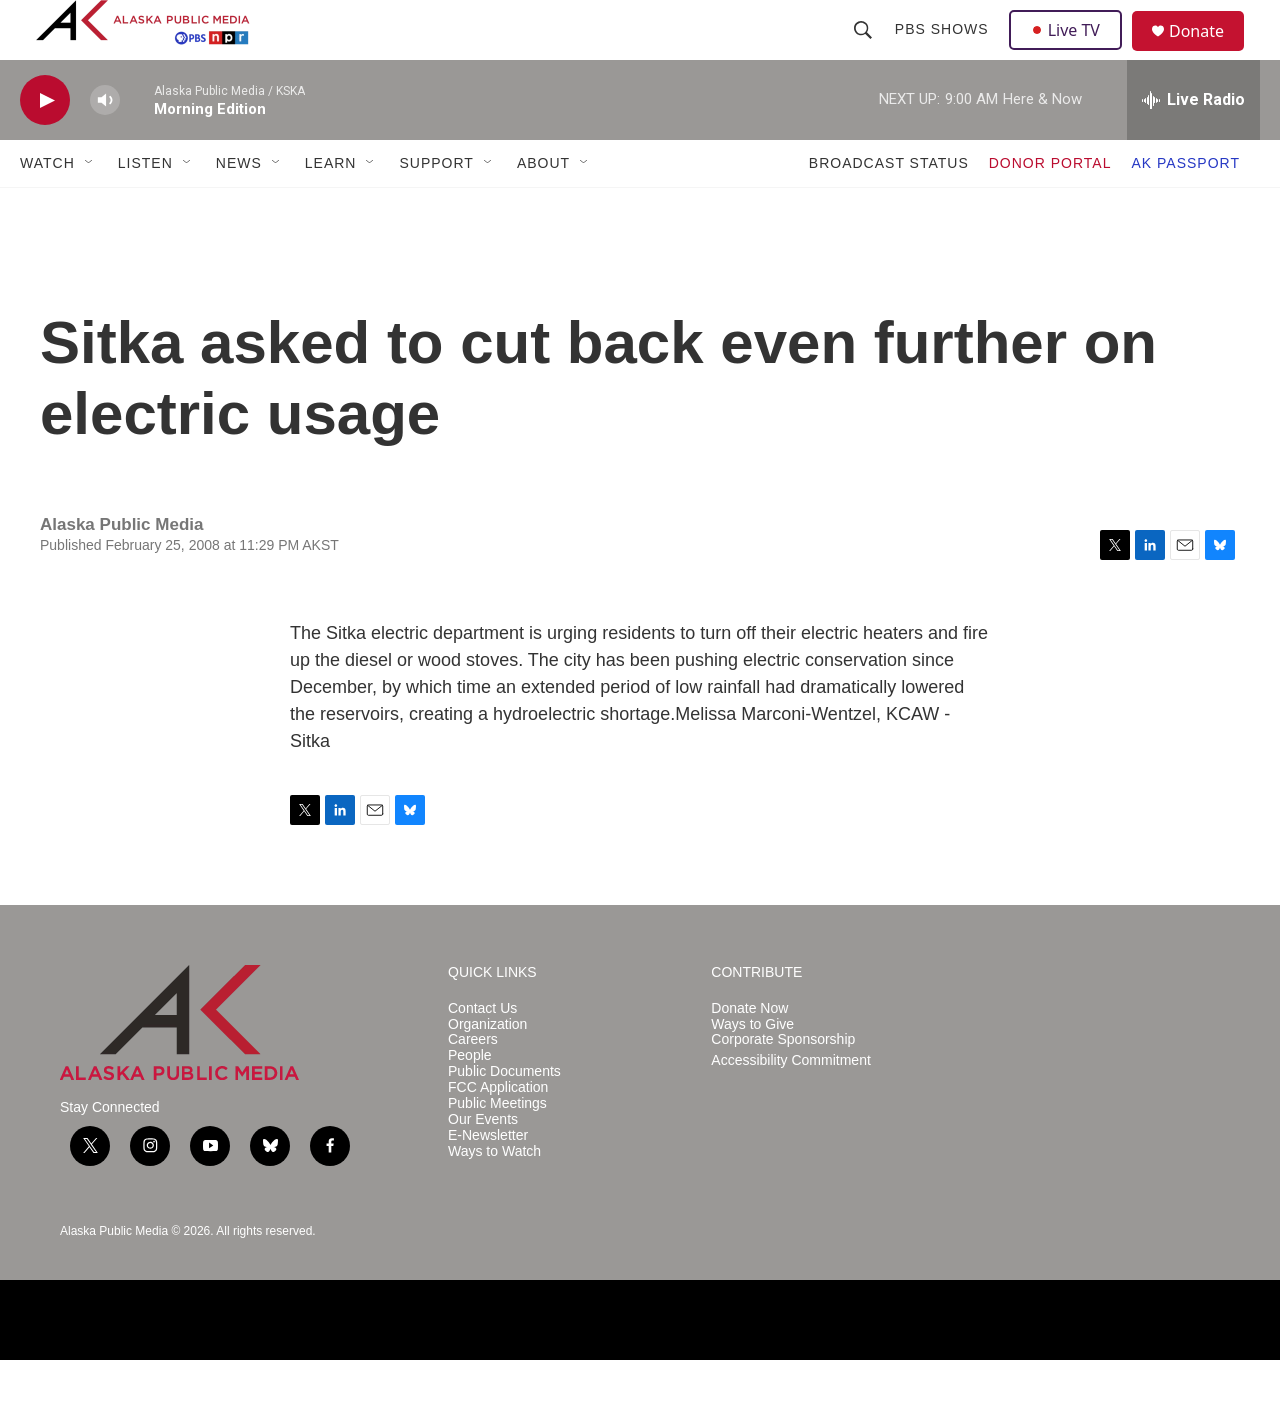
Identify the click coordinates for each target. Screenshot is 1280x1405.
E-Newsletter (488, 1180)
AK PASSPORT (1185, 208)
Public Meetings (497, 1148)
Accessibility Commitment (790, 1105)
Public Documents (504, 1116)
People (470, 1100)
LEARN (331, 208)
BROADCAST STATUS (889, 208)
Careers (473, 1084)
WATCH (47, 208)
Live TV (1071, 52)
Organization (487, 1069)
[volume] (105, 145)
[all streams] (1193, 145)
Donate (1209, 54)
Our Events (483, 1164)
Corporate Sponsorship (783, 1084)
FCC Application (498, 1132)
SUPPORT (436, 208)
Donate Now (749, 1053)
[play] (45, 145)
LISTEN (145, 208)
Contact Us (482, 1053)
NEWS (239, 208)
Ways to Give (752, 1069)
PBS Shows (944, 52)
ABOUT (543, 208)
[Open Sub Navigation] (90, 208)
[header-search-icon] (865, 52)
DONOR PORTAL (1050, 208)
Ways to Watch (494, 1196)
